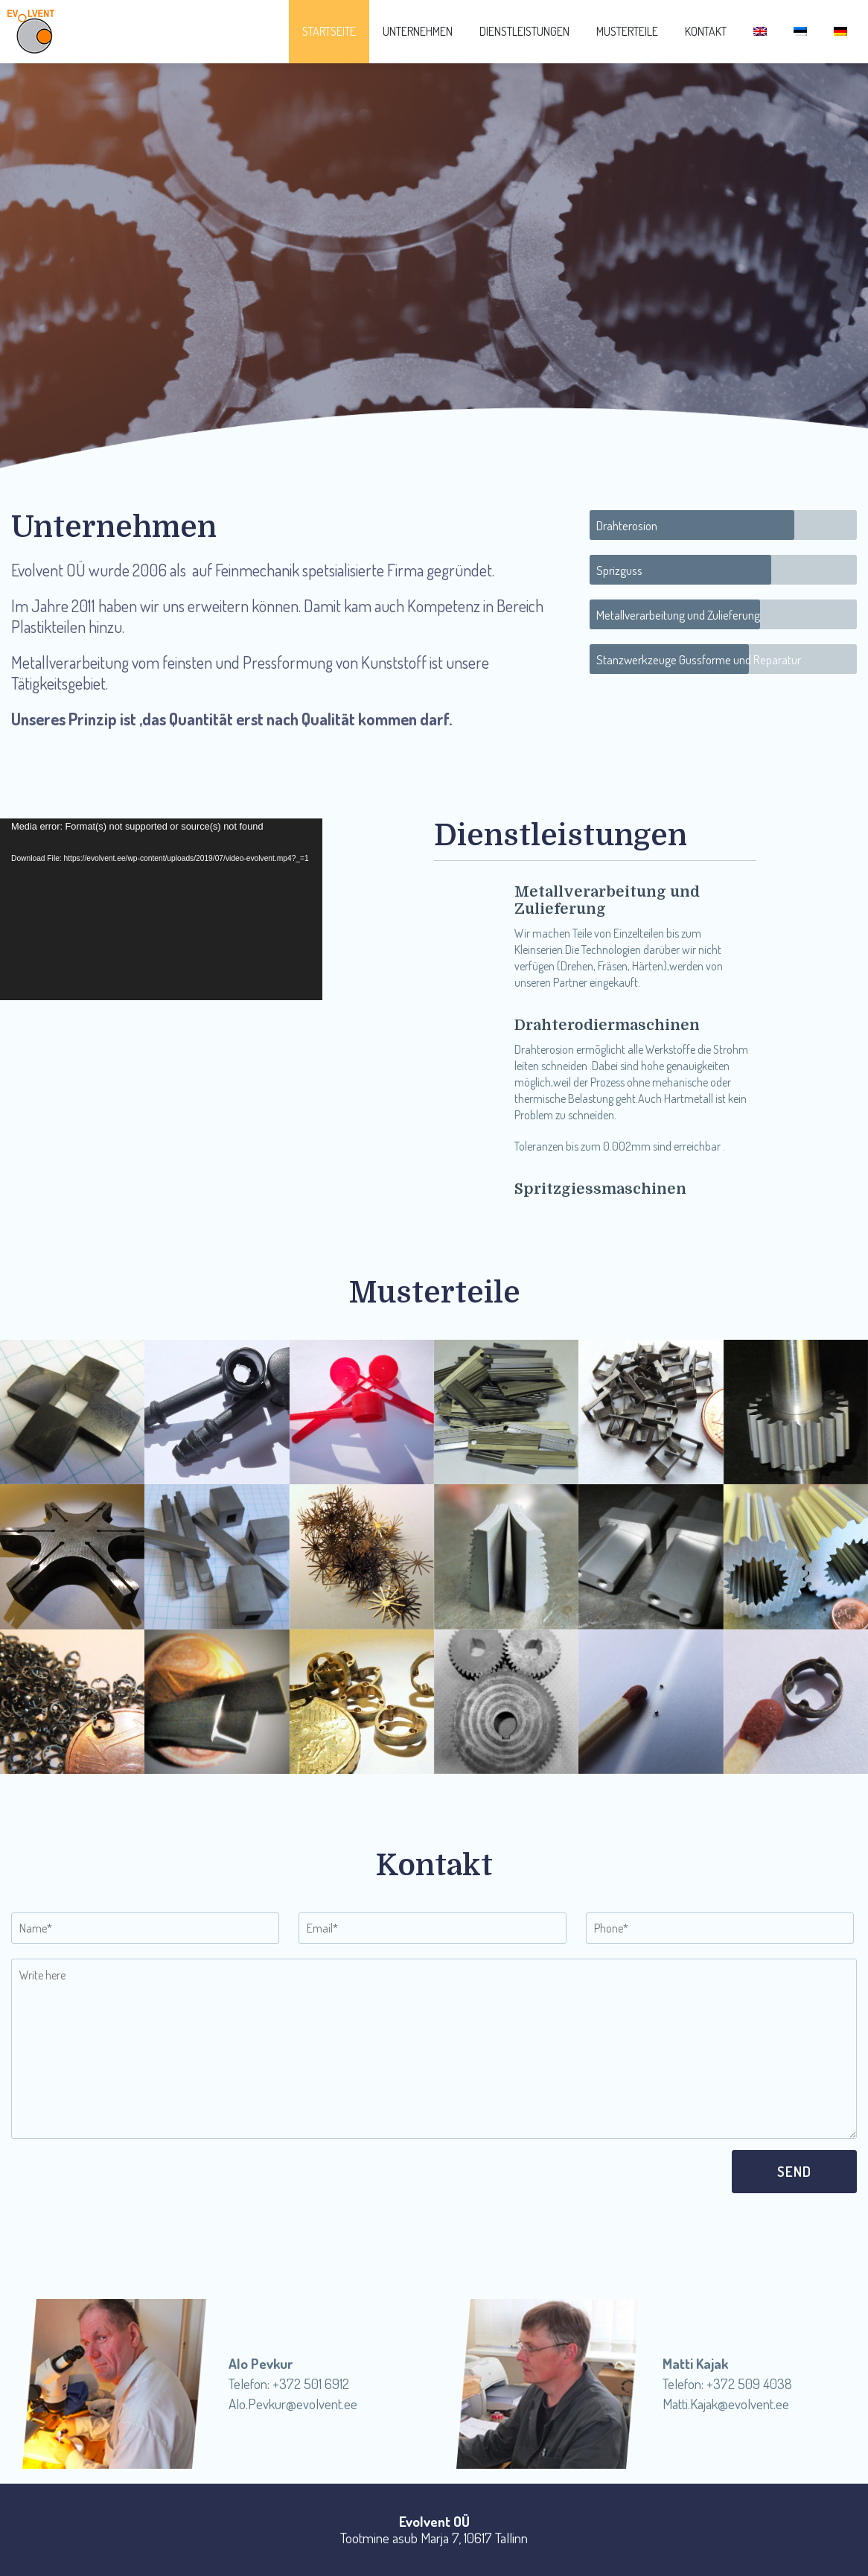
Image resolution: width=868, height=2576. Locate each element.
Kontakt (706, 31)
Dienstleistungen (524, 31)
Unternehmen (418, 31)
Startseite (329, 31)
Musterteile (627, 31)
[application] (161, 909)
